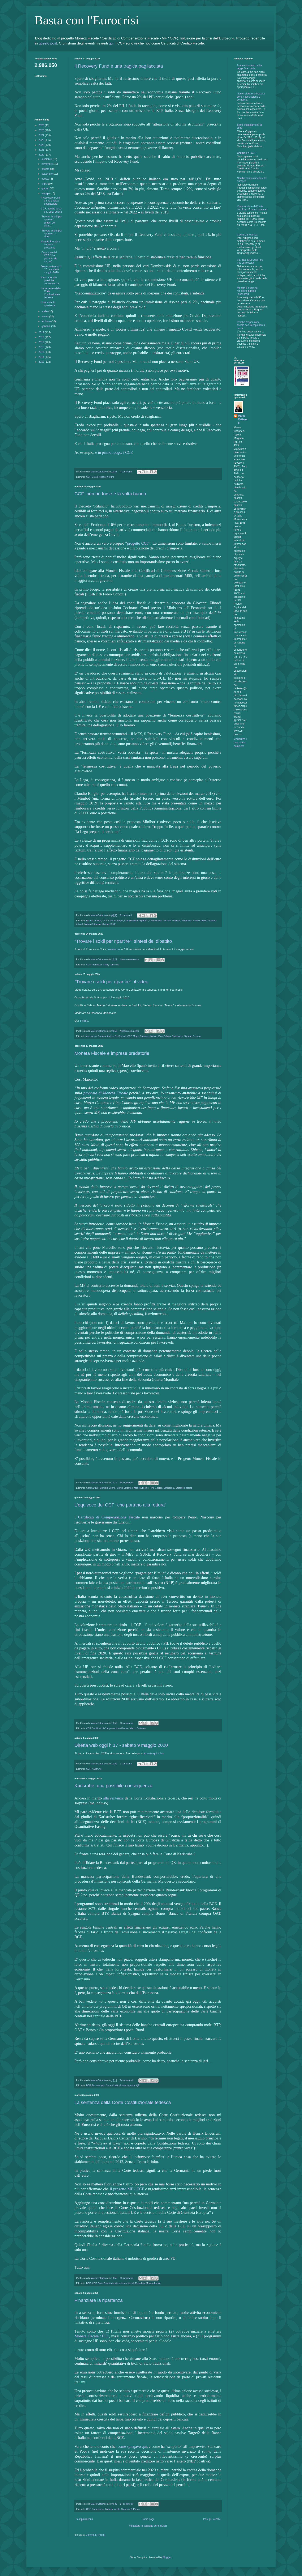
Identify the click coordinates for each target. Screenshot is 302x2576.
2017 (42, 342)
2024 (42, 135)
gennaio (46, 326)
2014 (42, 357)
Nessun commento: (130, 959)
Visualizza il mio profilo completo (240, 742)
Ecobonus (187, 920)
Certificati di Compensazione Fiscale (109, 1517)
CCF (88, 477)
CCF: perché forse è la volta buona (110, 493)
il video (83, 1020)
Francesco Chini (100, 964)
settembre (47, 173)
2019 (42, 332)
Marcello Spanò (107, 1488)
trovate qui (114, 949)
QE (137, 2085)
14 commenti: (127, 2080)
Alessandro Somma (96, 1036)
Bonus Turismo (93, 920)
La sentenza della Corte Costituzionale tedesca (122, 2102)
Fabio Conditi (199, 920)
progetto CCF (138, 543)
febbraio (46, 321)
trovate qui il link (154, 1753)
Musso (153, 1036)
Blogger (167, 2557)
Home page (148, 2519)
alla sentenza (113, 1798)
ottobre (46, 168)
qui (111, 43)
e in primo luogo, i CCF (113, 452)
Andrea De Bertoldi (116, 1036)
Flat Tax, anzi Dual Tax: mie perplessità (250, 261)
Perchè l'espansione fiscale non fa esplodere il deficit (251, 325)
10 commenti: (127, 1723)
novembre (47, 163)
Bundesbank (98, 2085)
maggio (46, 193)
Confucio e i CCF (246, 153)
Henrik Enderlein (136, 2283)
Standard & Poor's (130, 2509)
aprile (45, 311)
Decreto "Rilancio (171, 920)
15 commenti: (127, 2278)
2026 (42, 125)
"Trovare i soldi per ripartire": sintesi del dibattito (123, 941)
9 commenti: (126, 915)
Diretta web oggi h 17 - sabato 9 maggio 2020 (121, 1745)
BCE (88, 2085)
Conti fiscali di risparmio (136, 920)
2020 (42, 154)
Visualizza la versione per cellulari (148, 2525)
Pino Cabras (164, 1036)
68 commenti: (127, 1482)
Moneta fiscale (141, 1488)
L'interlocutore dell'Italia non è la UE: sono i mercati (252, 208)
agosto (46, 178)
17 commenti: (127, 2504)
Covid (95, 477)
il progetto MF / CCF (127, 2189)
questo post (48, 43)
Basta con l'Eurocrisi (87, 20)
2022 (42, 145)
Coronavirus (156, 920)
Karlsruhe (114, 964)
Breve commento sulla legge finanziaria (249, 67)
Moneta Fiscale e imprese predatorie (111, 1053)
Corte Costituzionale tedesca (120, 2085)
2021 (42, 149)
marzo (45, 316)
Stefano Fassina (192, 1036)
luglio (45, 183)
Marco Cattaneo (93, 924)
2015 (42, 351)
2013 (42, 361)
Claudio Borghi (115, 920)
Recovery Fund (106, 477)
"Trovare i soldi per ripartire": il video (111, 981)
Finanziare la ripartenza (98, 2300)
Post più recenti (84, 2519)
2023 (42, 140)
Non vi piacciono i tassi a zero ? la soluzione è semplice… (251, 96)
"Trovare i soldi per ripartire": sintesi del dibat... (51, 221)
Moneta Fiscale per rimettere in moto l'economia (247, 291)
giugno (46, 188)
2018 (42, 337)
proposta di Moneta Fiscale (105, 1093)
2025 (42, 130)
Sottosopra (177, 1036)
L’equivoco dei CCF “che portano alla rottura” (120, 1505)
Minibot (105, 924)
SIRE (113, 924)
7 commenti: (126, 1763)
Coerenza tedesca (247, 234)
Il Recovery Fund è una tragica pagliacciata (118, 66)
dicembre (47, 159)
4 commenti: (126, 471)
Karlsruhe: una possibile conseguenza (113, 1785)
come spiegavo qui (132, 2446)
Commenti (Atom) (95, 2534)
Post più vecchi (211, 2519)
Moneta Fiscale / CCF (91, 2336)
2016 (42, 347)
